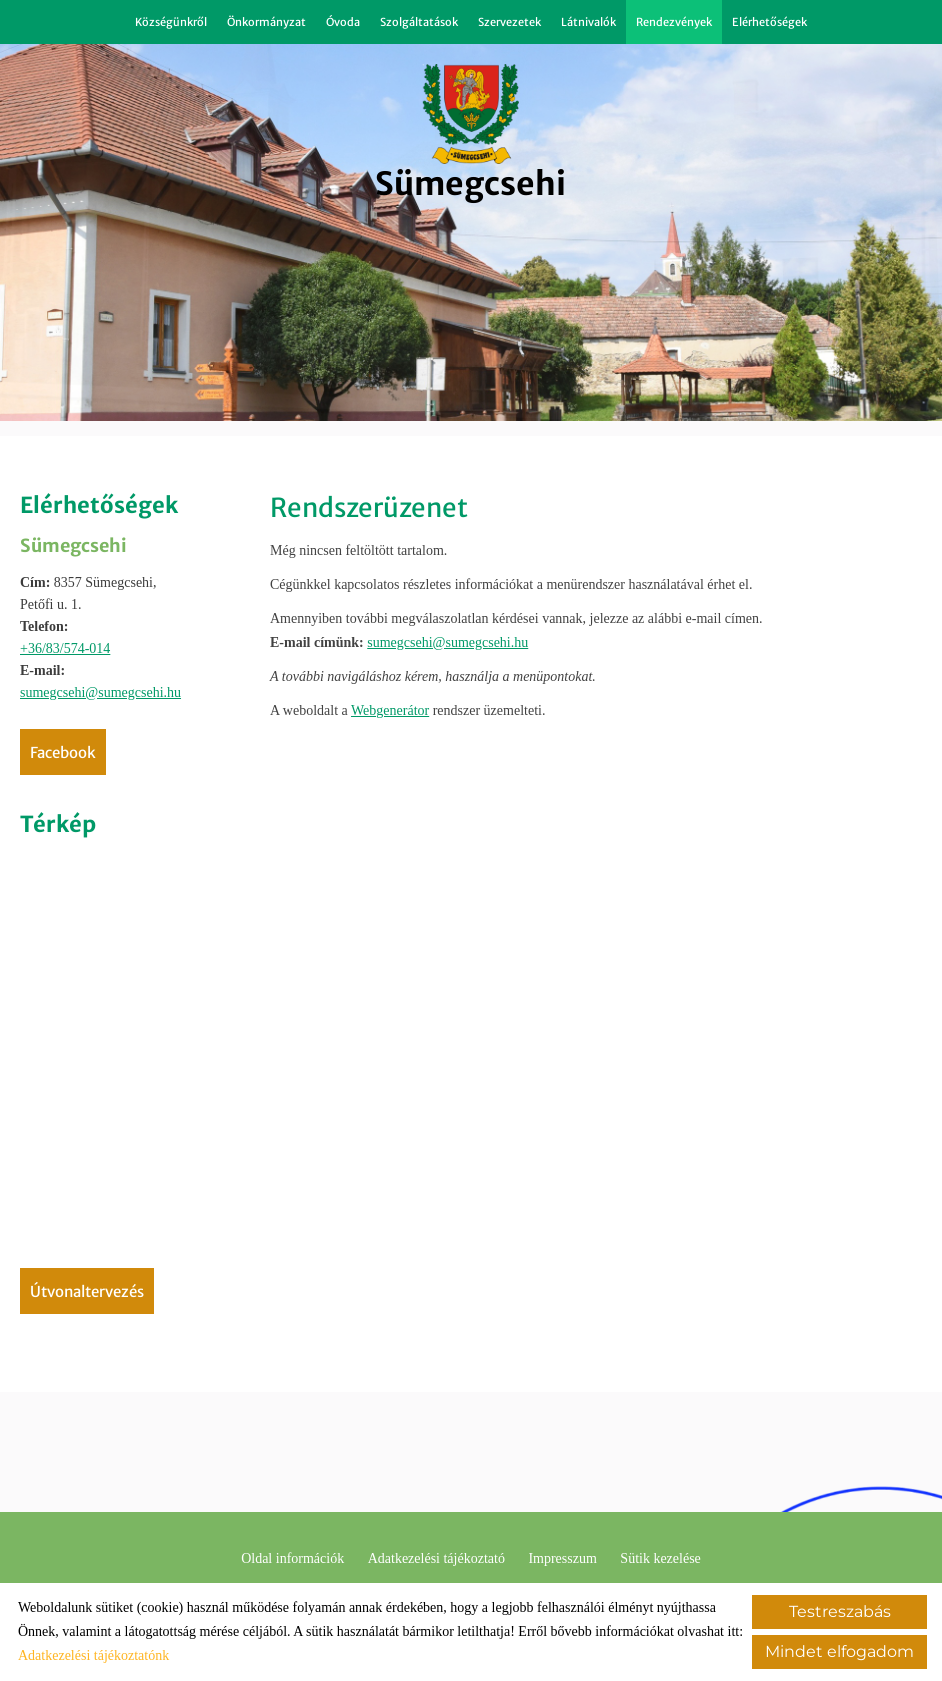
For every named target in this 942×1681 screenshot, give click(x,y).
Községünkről (171, 22)
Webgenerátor (390, 710)
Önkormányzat (266, 22)
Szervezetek (509, 22)
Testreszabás (840, 1611)
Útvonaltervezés (87, 1291)
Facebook (63, 752)
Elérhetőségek (769, 22)
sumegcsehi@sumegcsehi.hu (100, 692)
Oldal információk (292, 1558)
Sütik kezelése (660, 1558)
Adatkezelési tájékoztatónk (93, 1655)
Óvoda (343, 22)
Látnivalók (588, 22)
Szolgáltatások (419, 22)
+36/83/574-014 (65, 648)
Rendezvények (674, 22)
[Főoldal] (470, 114)
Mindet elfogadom (839, 1651)
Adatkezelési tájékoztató (436, 1558)
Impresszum (562, 1558)
